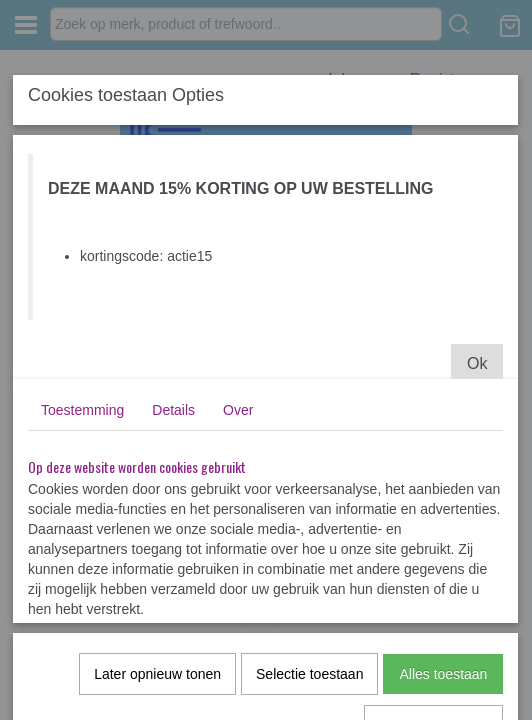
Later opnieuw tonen (157, 674)
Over (238, 410)
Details (173, 410)
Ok (477, 363)
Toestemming (82, 410)
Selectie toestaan (309, 674)
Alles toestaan (443, 674)
